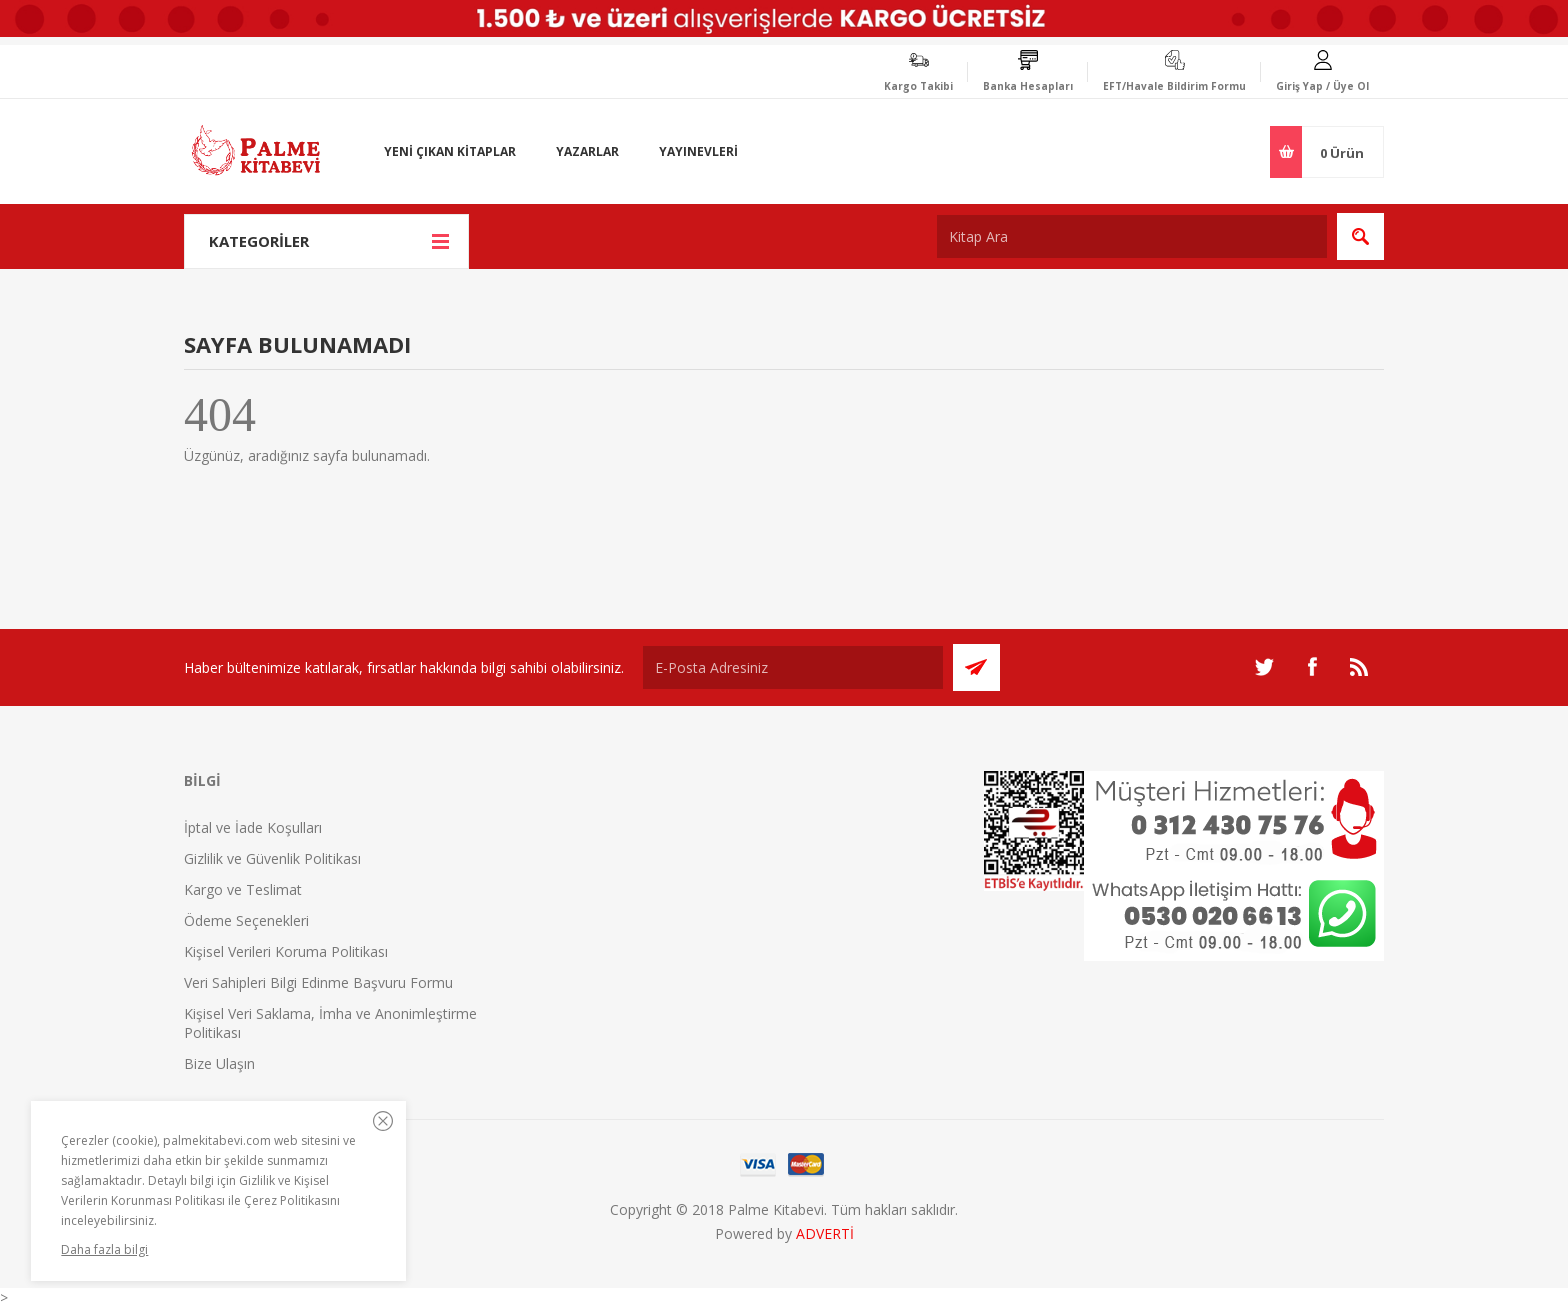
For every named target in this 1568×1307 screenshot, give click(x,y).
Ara (1360, 236)
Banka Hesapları (1028, 86)
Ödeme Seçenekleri (246, 920)
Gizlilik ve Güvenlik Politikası (272, 858)
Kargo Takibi (918, 86)
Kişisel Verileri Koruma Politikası (286, 951)
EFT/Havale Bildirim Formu (1174, 86)
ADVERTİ (825, 1233)
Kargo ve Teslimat (243, 889)
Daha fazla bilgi (104, 1249)
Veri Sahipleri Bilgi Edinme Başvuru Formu (318, 982)
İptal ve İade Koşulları (253, 827)
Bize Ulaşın (219, 1063)
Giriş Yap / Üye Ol (1322, 86)
